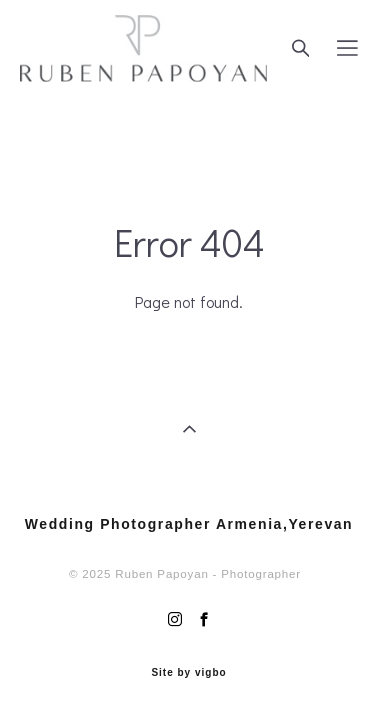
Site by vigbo (188, 669)
